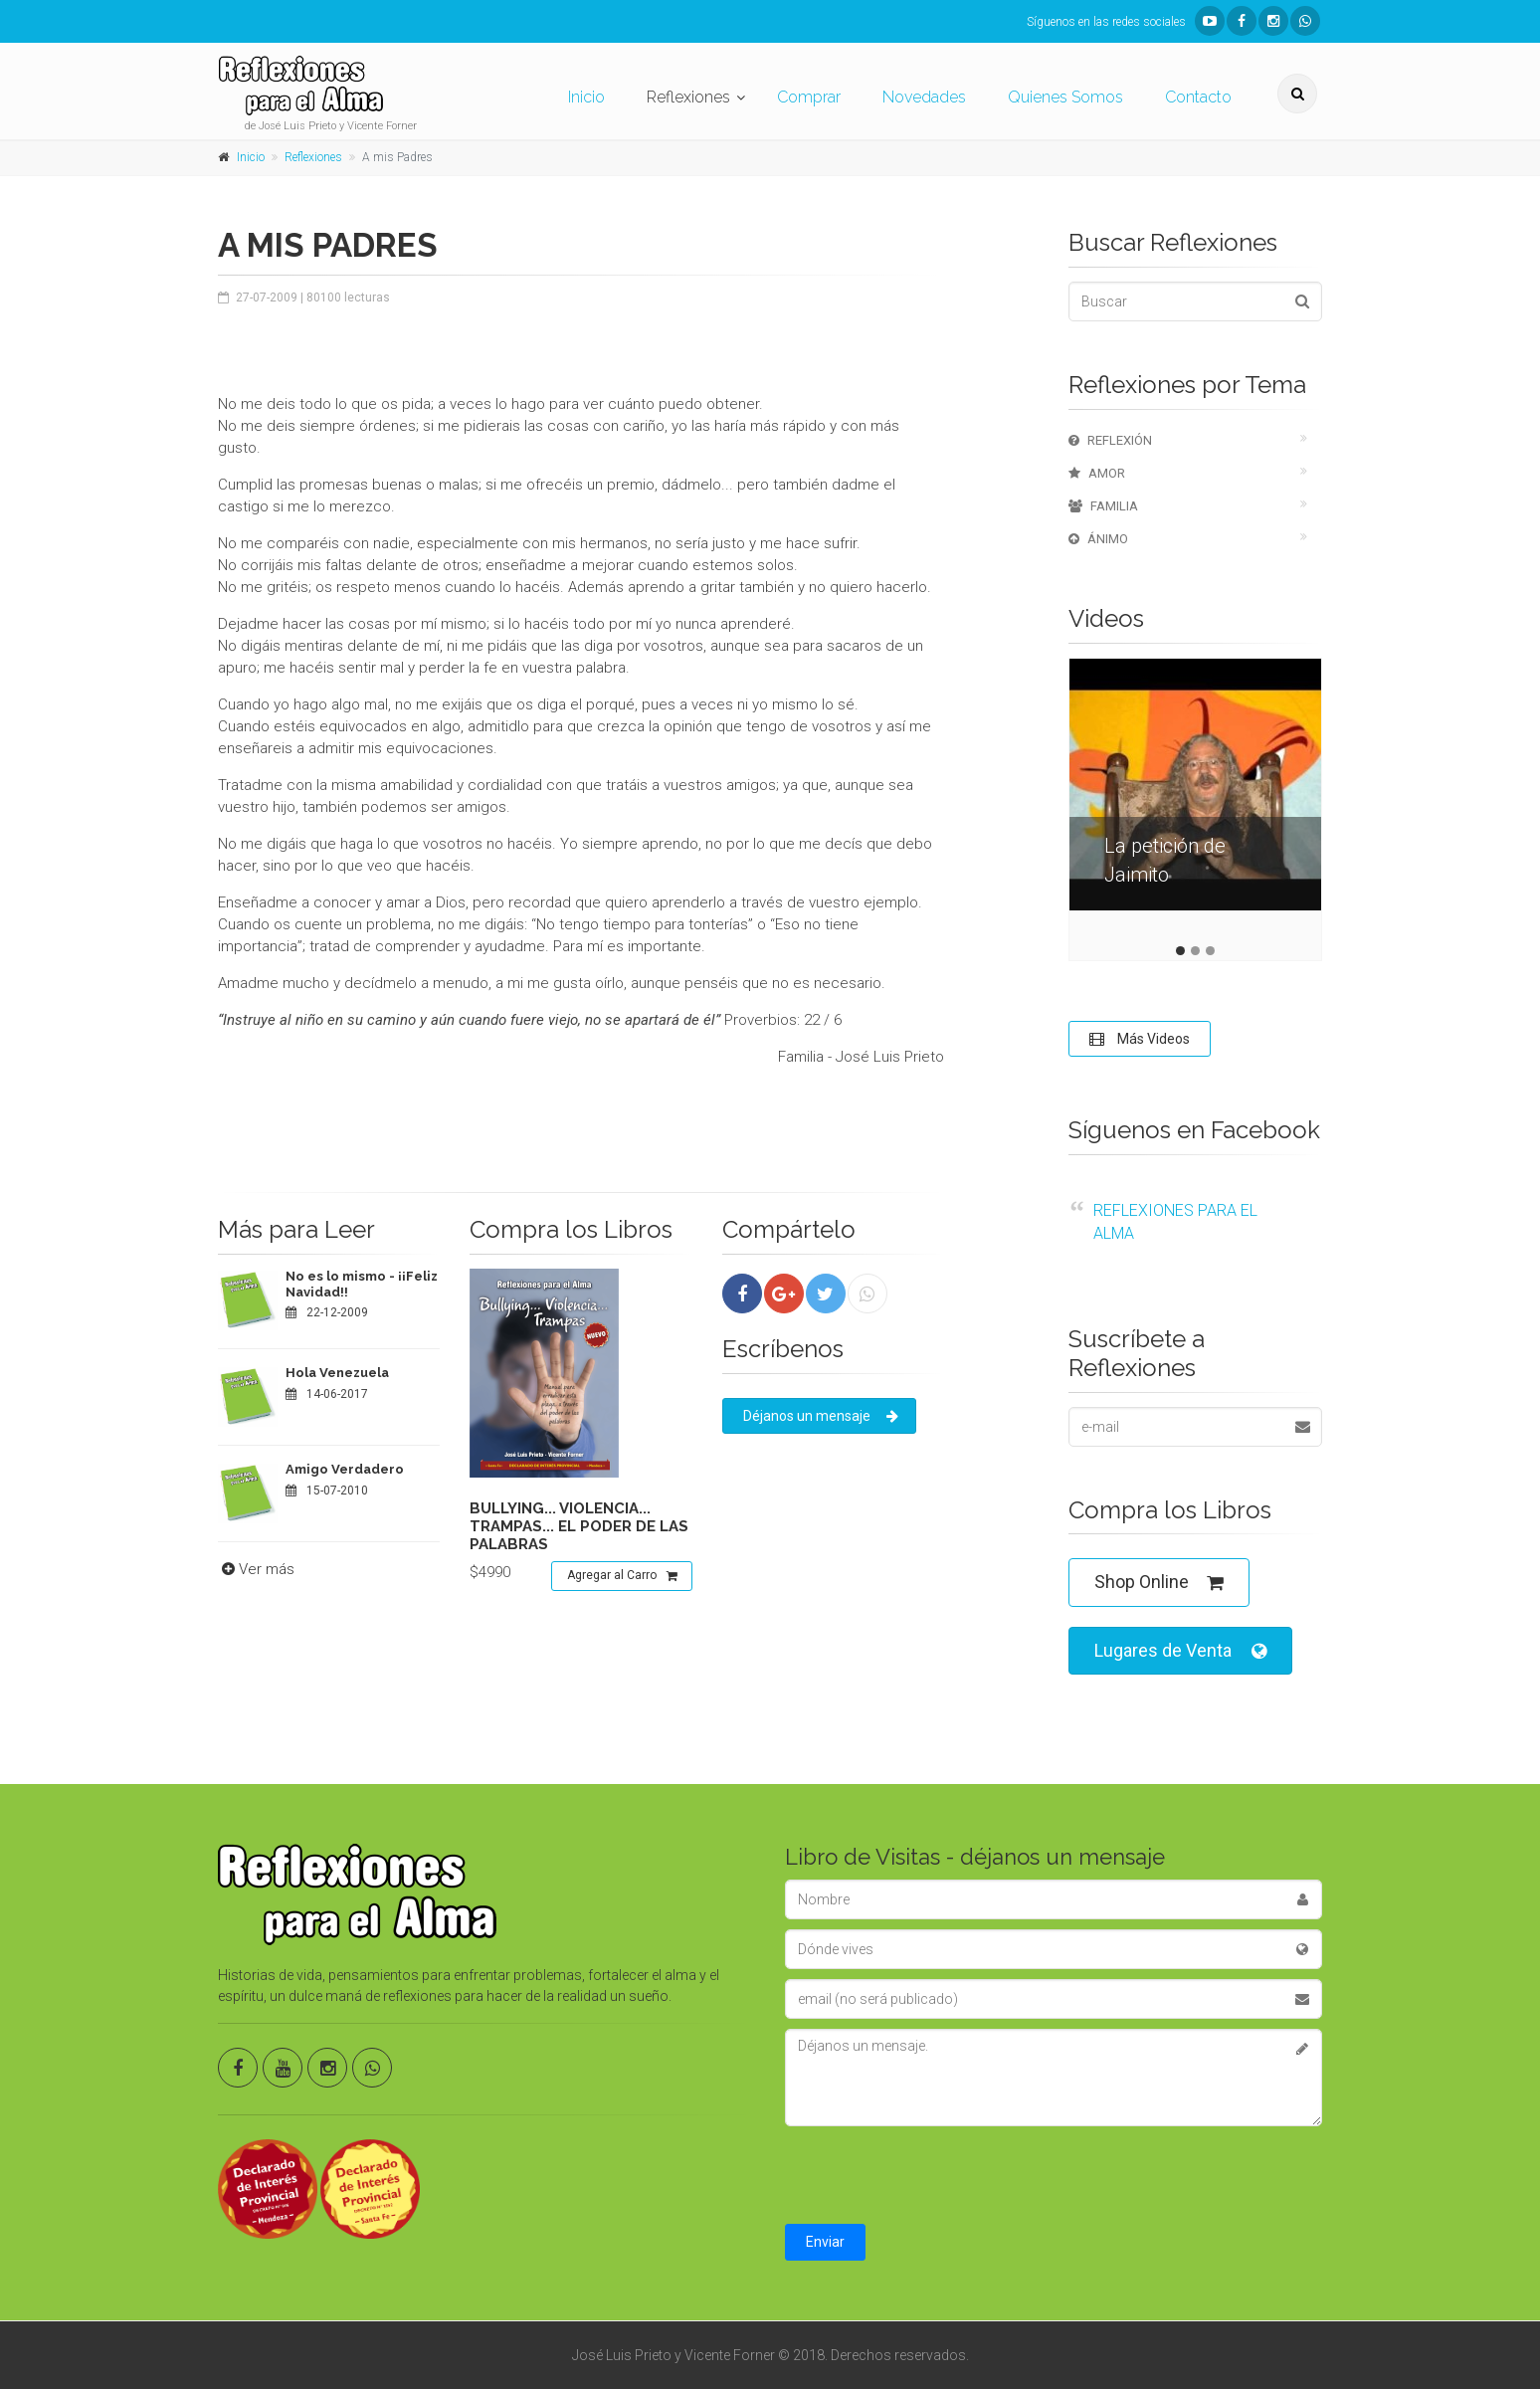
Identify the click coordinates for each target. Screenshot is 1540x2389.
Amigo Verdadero (345, 1469)
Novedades (924, 97)
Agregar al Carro (622, 1576)
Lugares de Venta (1180, 1651)
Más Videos (1139, 1039)
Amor (1096, 473)
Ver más (256, 1569)
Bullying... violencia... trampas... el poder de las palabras (579, 1526)
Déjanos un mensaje (820, 1416)
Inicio (586, 97)
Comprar (809, 97)
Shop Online (1159, 1582)
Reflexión (1110, 440)
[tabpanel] (1195, 799)
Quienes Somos (1065, 97)
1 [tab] (1180, 950)
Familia (1103, 505)
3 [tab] (1210, 950)
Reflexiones (688, 97)
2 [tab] (1195, 950)
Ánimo (1098, 538)
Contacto (1198, 97)
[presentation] (936, 2175)
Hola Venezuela (337, 1372)
